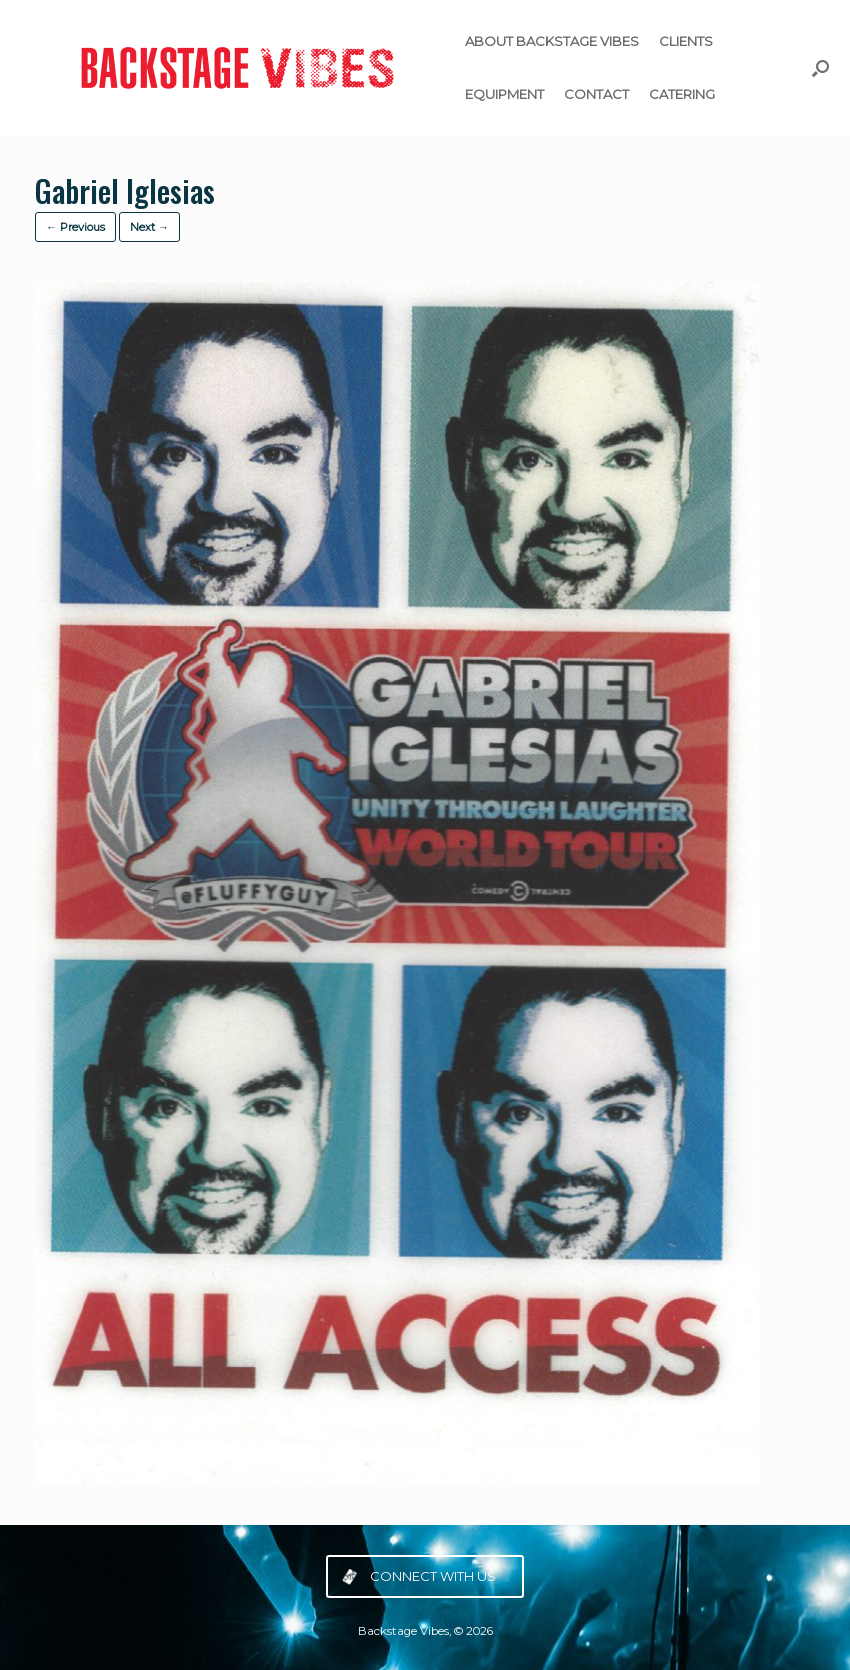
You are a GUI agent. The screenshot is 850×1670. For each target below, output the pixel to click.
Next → (149, 227)
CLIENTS (686, 41)
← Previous (75, 227)
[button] (820, 68)
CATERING (682, 94)
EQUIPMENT (504, 94)
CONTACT (596, 94)
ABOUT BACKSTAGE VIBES (552, 41)
